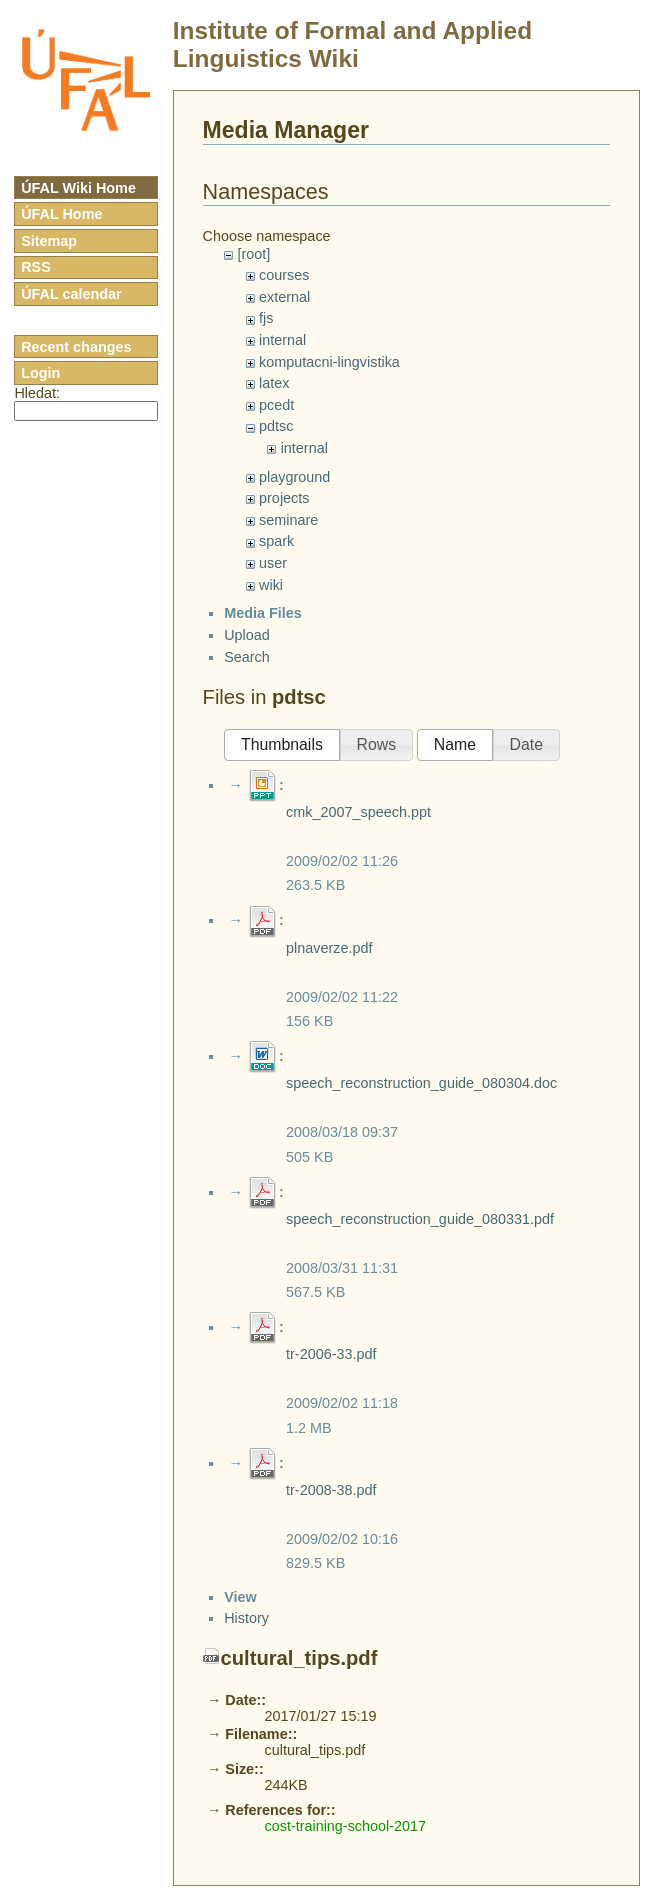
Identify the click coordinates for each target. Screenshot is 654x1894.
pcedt (276, 405)
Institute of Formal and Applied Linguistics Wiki (352, 44)
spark (276, 541)
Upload (247, 1111)
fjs (266, 318)
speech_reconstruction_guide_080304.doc (421, 1559)
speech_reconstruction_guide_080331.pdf (420, 1695)
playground (294, 477)
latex (274, 383)
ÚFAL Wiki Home (78, 188)
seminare (288, 520)
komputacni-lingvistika (329, 362)
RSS (36, 267)
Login (40, 373)
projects (284, 498)
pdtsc (276, 426)
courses (284, 275)
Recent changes (76, 347)
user (273, 563)
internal (282, 340)
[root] (253, 254)
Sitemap (49, 241)
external (284, 297)
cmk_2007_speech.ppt (358, 1288)
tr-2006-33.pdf (331, 1830)
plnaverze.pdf (329, 1423)
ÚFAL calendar (71, 294)
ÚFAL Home (61, 214)
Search (247, 1132)
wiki (271, 585)
